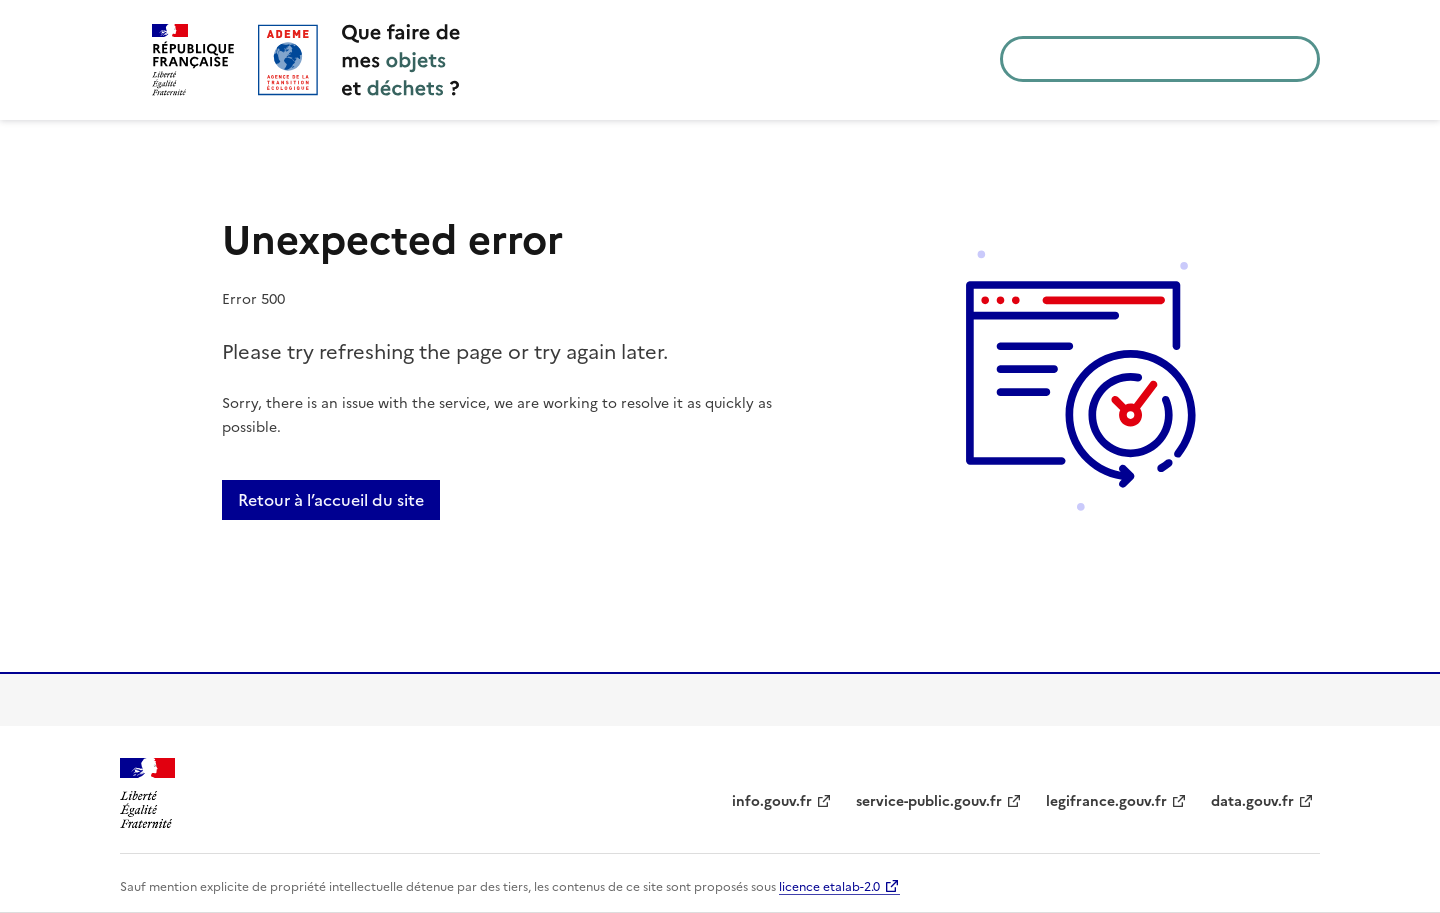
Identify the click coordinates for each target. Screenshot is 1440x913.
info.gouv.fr (772, 801)
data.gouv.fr (1252, 801)
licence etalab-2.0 (829, 887)
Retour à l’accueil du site (331, 500)
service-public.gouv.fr (929, 801)
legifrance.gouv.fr (1106, 801)
